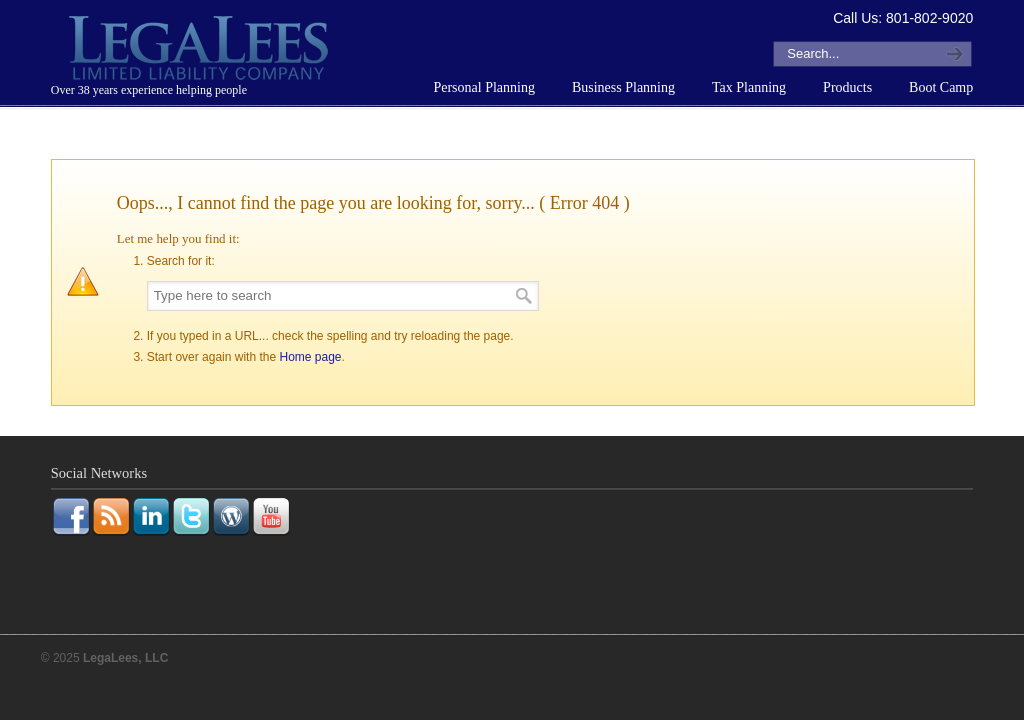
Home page (310, 357)
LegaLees (201, 51)
